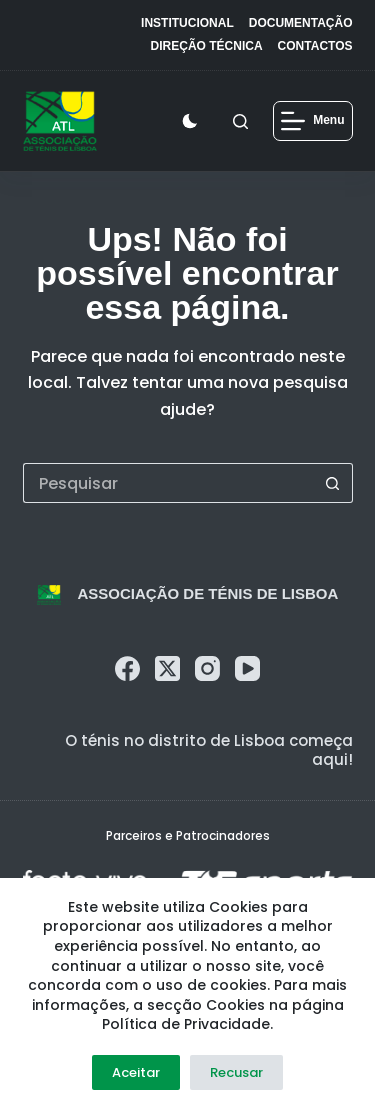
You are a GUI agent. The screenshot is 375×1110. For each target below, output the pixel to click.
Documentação (301, 23)
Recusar (236, 1072)
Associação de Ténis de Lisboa (207, 593)
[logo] (60, 121)
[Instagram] (207, 668)
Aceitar (136, 1072)
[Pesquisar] (240, 121)
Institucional (187, 23)
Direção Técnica (207, 46)
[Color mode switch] (194, 121)
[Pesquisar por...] (168, 483)
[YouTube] (247, 668)
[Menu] (312, 121)
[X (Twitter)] (167, 668)
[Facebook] (127, 668)
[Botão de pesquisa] (333, 483)
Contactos (315, 46)
